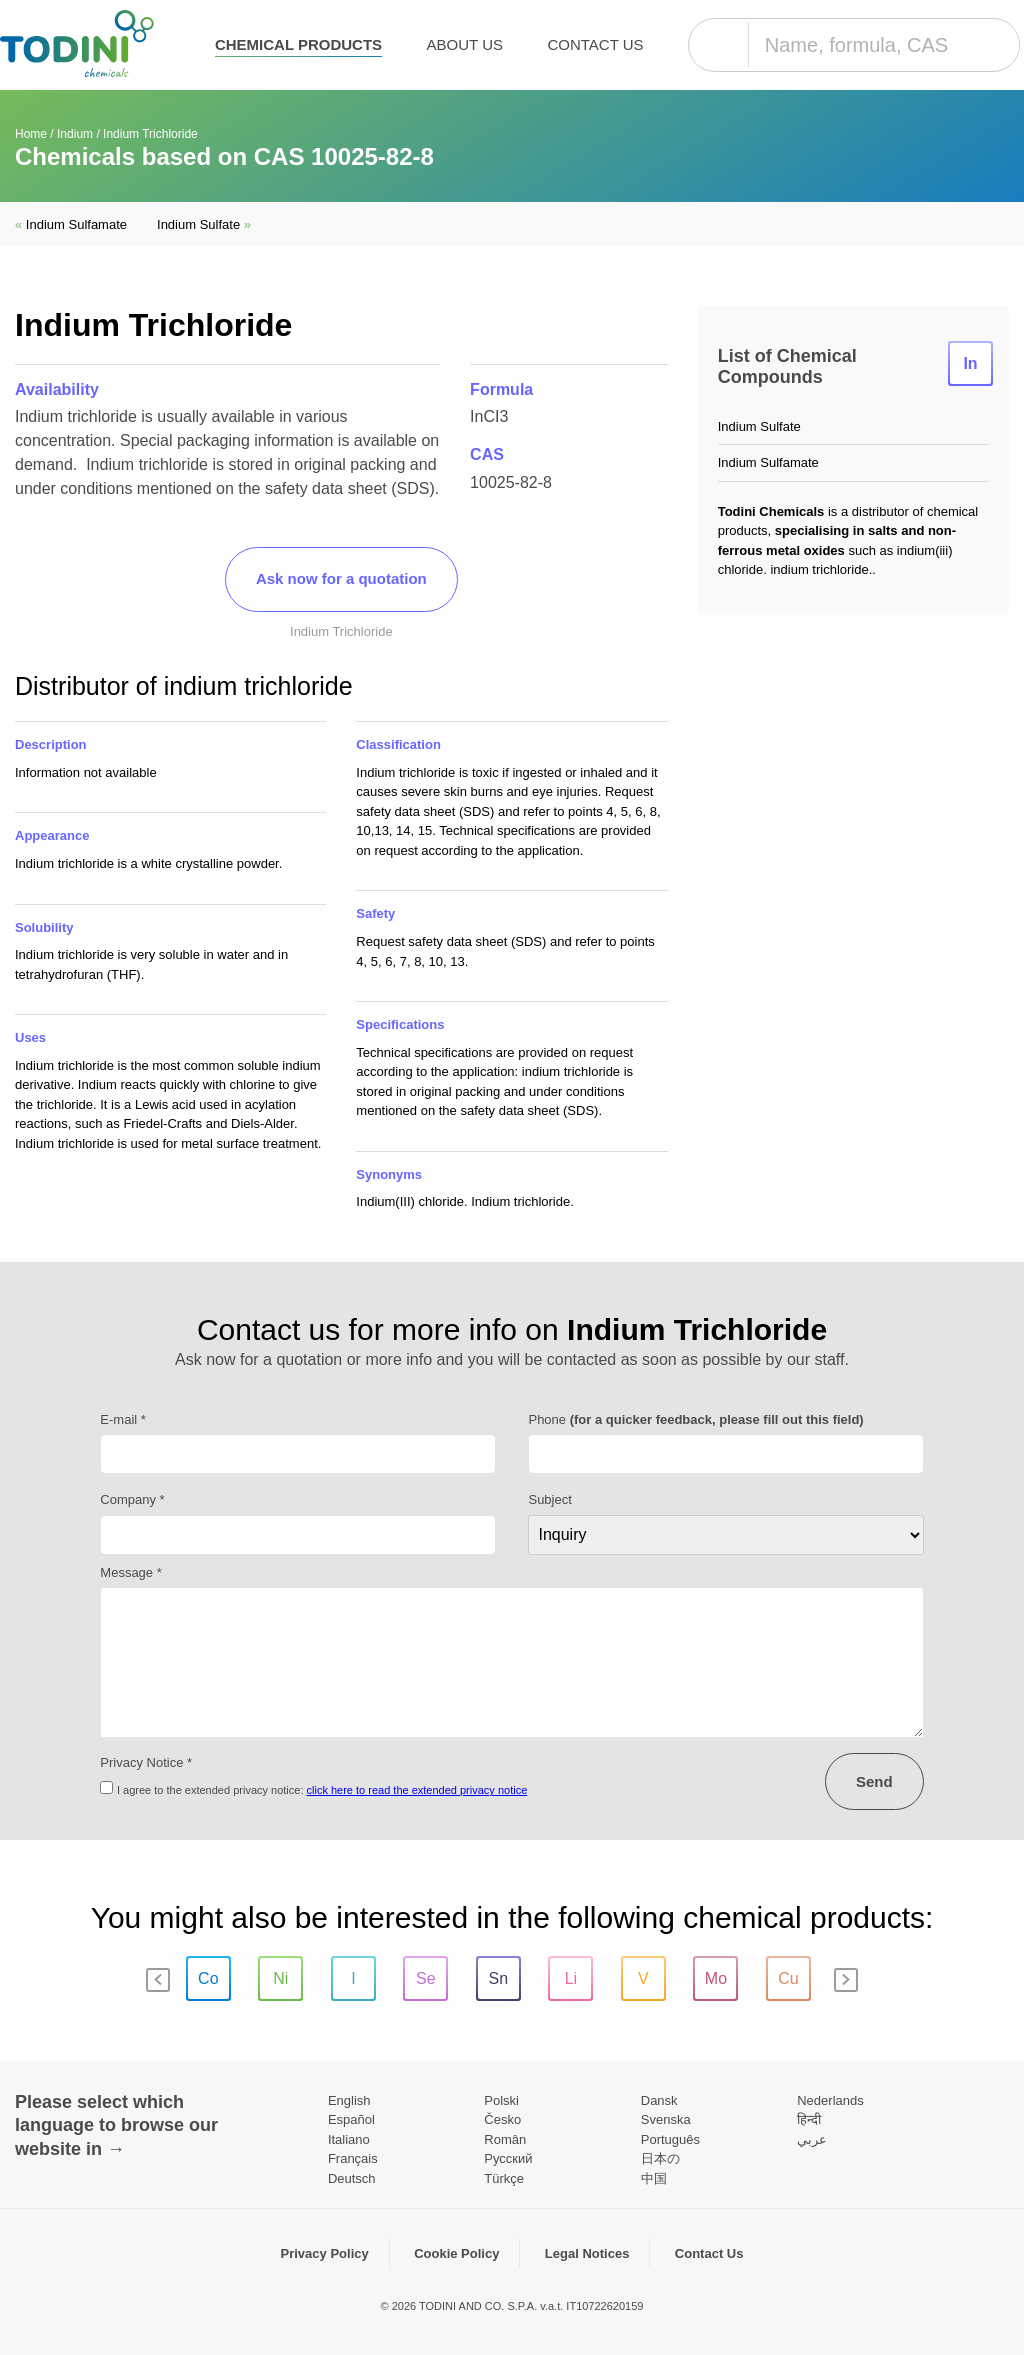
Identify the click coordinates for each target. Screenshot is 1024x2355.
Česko (502, 2119)
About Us (465, 44)
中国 (654, 2178)
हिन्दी (809, 2119)
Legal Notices (587, 2253)
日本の (660, 2158)
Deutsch (352, 2178)
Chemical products (298, 44)
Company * (132, 1499)
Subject (549, 1499)
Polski (501, 2100)
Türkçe (504, 2178)
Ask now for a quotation (341, 578)
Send (874, 1781)
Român (505, 2139)
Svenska (666, 2119)
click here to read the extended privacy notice (417, 1790)
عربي (812, 2139)
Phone (695, 1419)
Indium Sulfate (204, 224)
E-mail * (123, 1419)
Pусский (508, 2158)
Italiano (349, 2139)
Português (670, 2139)
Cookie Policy (456, 2253)
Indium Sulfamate (71, 224)
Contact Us (595, 44)
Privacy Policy (325, 2253)
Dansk (659, 2100)
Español (351, 2119)
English (349, 2100)
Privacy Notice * (146, 1762)
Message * (130, 1572)
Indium (75, 134)
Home (31, 134)
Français (353, 2158)
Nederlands (830, 2100)
